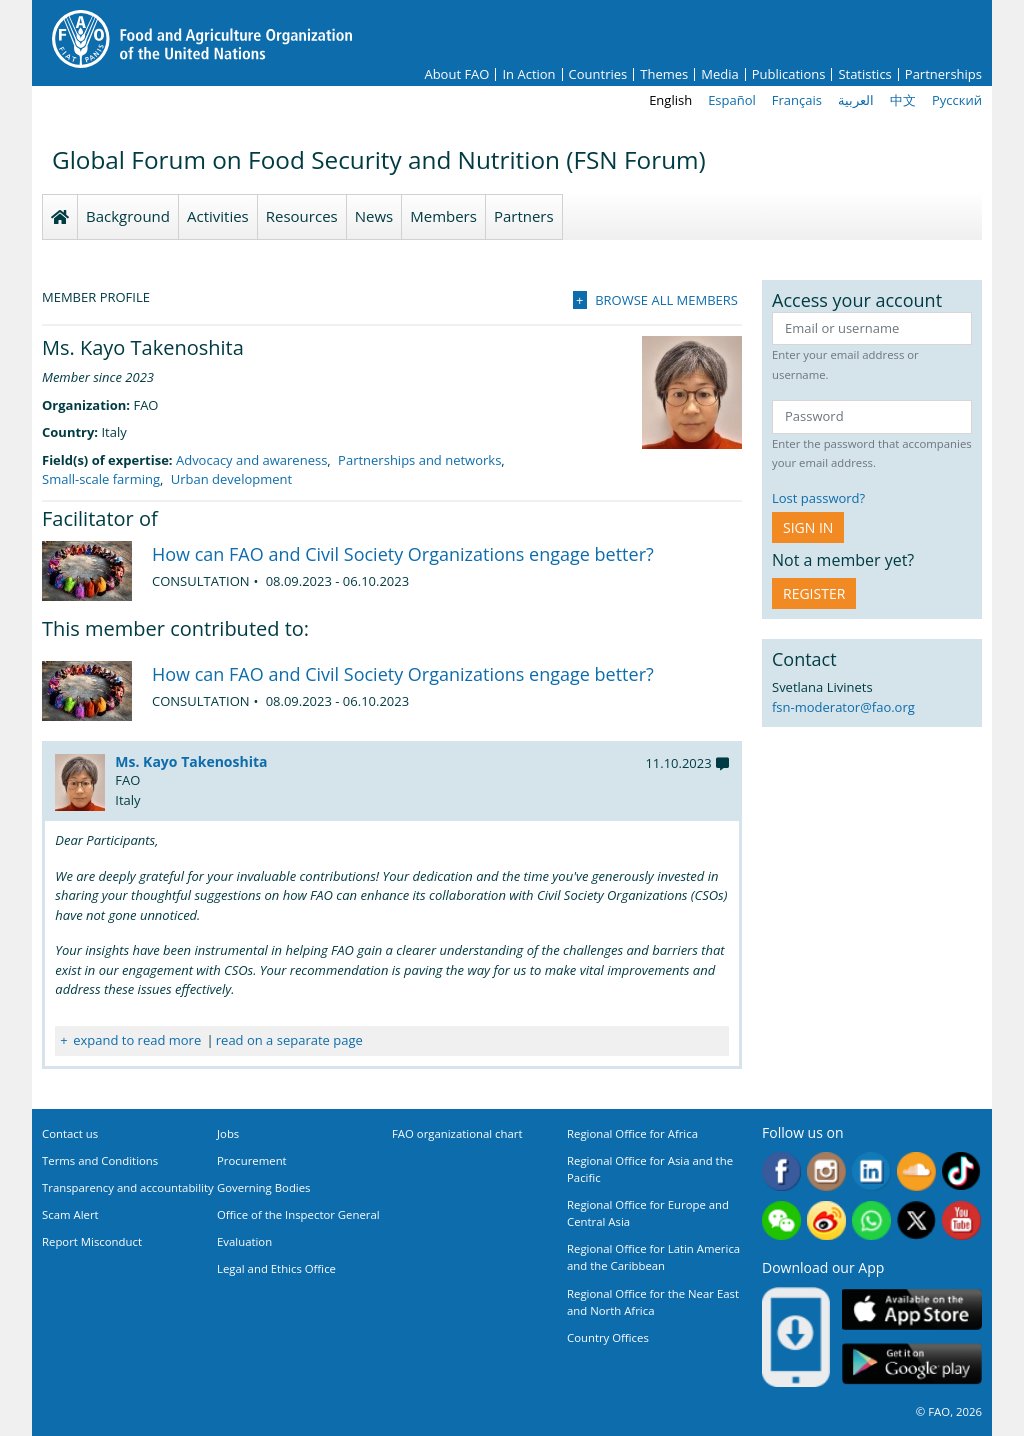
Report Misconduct (92, 1241)
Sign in (808, 527)
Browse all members (666, 300)
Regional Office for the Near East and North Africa (653, 1302)
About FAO (456, 74)
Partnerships (943, 74)
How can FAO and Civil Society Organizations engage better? (403, 554)
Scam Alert (70, 1214)
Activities (218, 216)
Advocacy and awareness (251, 460)
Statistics (864, 74)
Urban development (231, 479)
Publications (789, 74)
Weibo (826, 1220)
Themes (664, 74)
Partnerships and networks (419, 460)
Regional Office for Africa (632, 1133)
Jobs (228, 1133)
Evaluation (244, 1241)
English (670, 100)
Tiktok (961, 1171)
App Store (912, 1309)
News (374, 216)
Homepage (60, 217)
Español (732, 100)
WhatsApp (871, 1220)
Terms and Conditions (100, 1160)
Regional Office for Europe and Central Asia (648, 1213)
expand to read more (137, 1040)
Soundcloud (916, 1171)
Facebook (781, 1171)
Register (814, 593)
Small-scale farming (101, 479)
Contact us (70, 1133)
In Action (528, 74)
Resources (302, 216)
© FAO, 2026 (949, 1411)
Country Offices (608, 1337)
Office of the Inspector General (298, 1214)
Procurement (252, 1160)
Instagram (826, 1171)
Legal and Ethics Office (276, 1268)
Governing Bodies (264, 1187)
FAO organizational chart (457, 1133)
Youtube (961, 1220)
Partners (524, 216)
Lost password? (818, 498)
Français (797, 100)
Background (128, 216)
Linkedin (871, 1171)
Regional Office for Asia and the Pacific (650, 1169)
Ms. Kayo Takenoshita (191, 761)
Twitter (916, 1220)
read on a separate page (289, 1040)
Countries (598, 74)
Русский (957, 100)
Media (719, 74)
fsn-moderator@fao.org (843, 707)
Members (443, 216)
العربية (856, 100)
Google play (912, 1364)
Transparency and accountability (128, 1187)
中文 (903, 100)
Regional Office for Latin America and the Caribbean (653, 1257)
